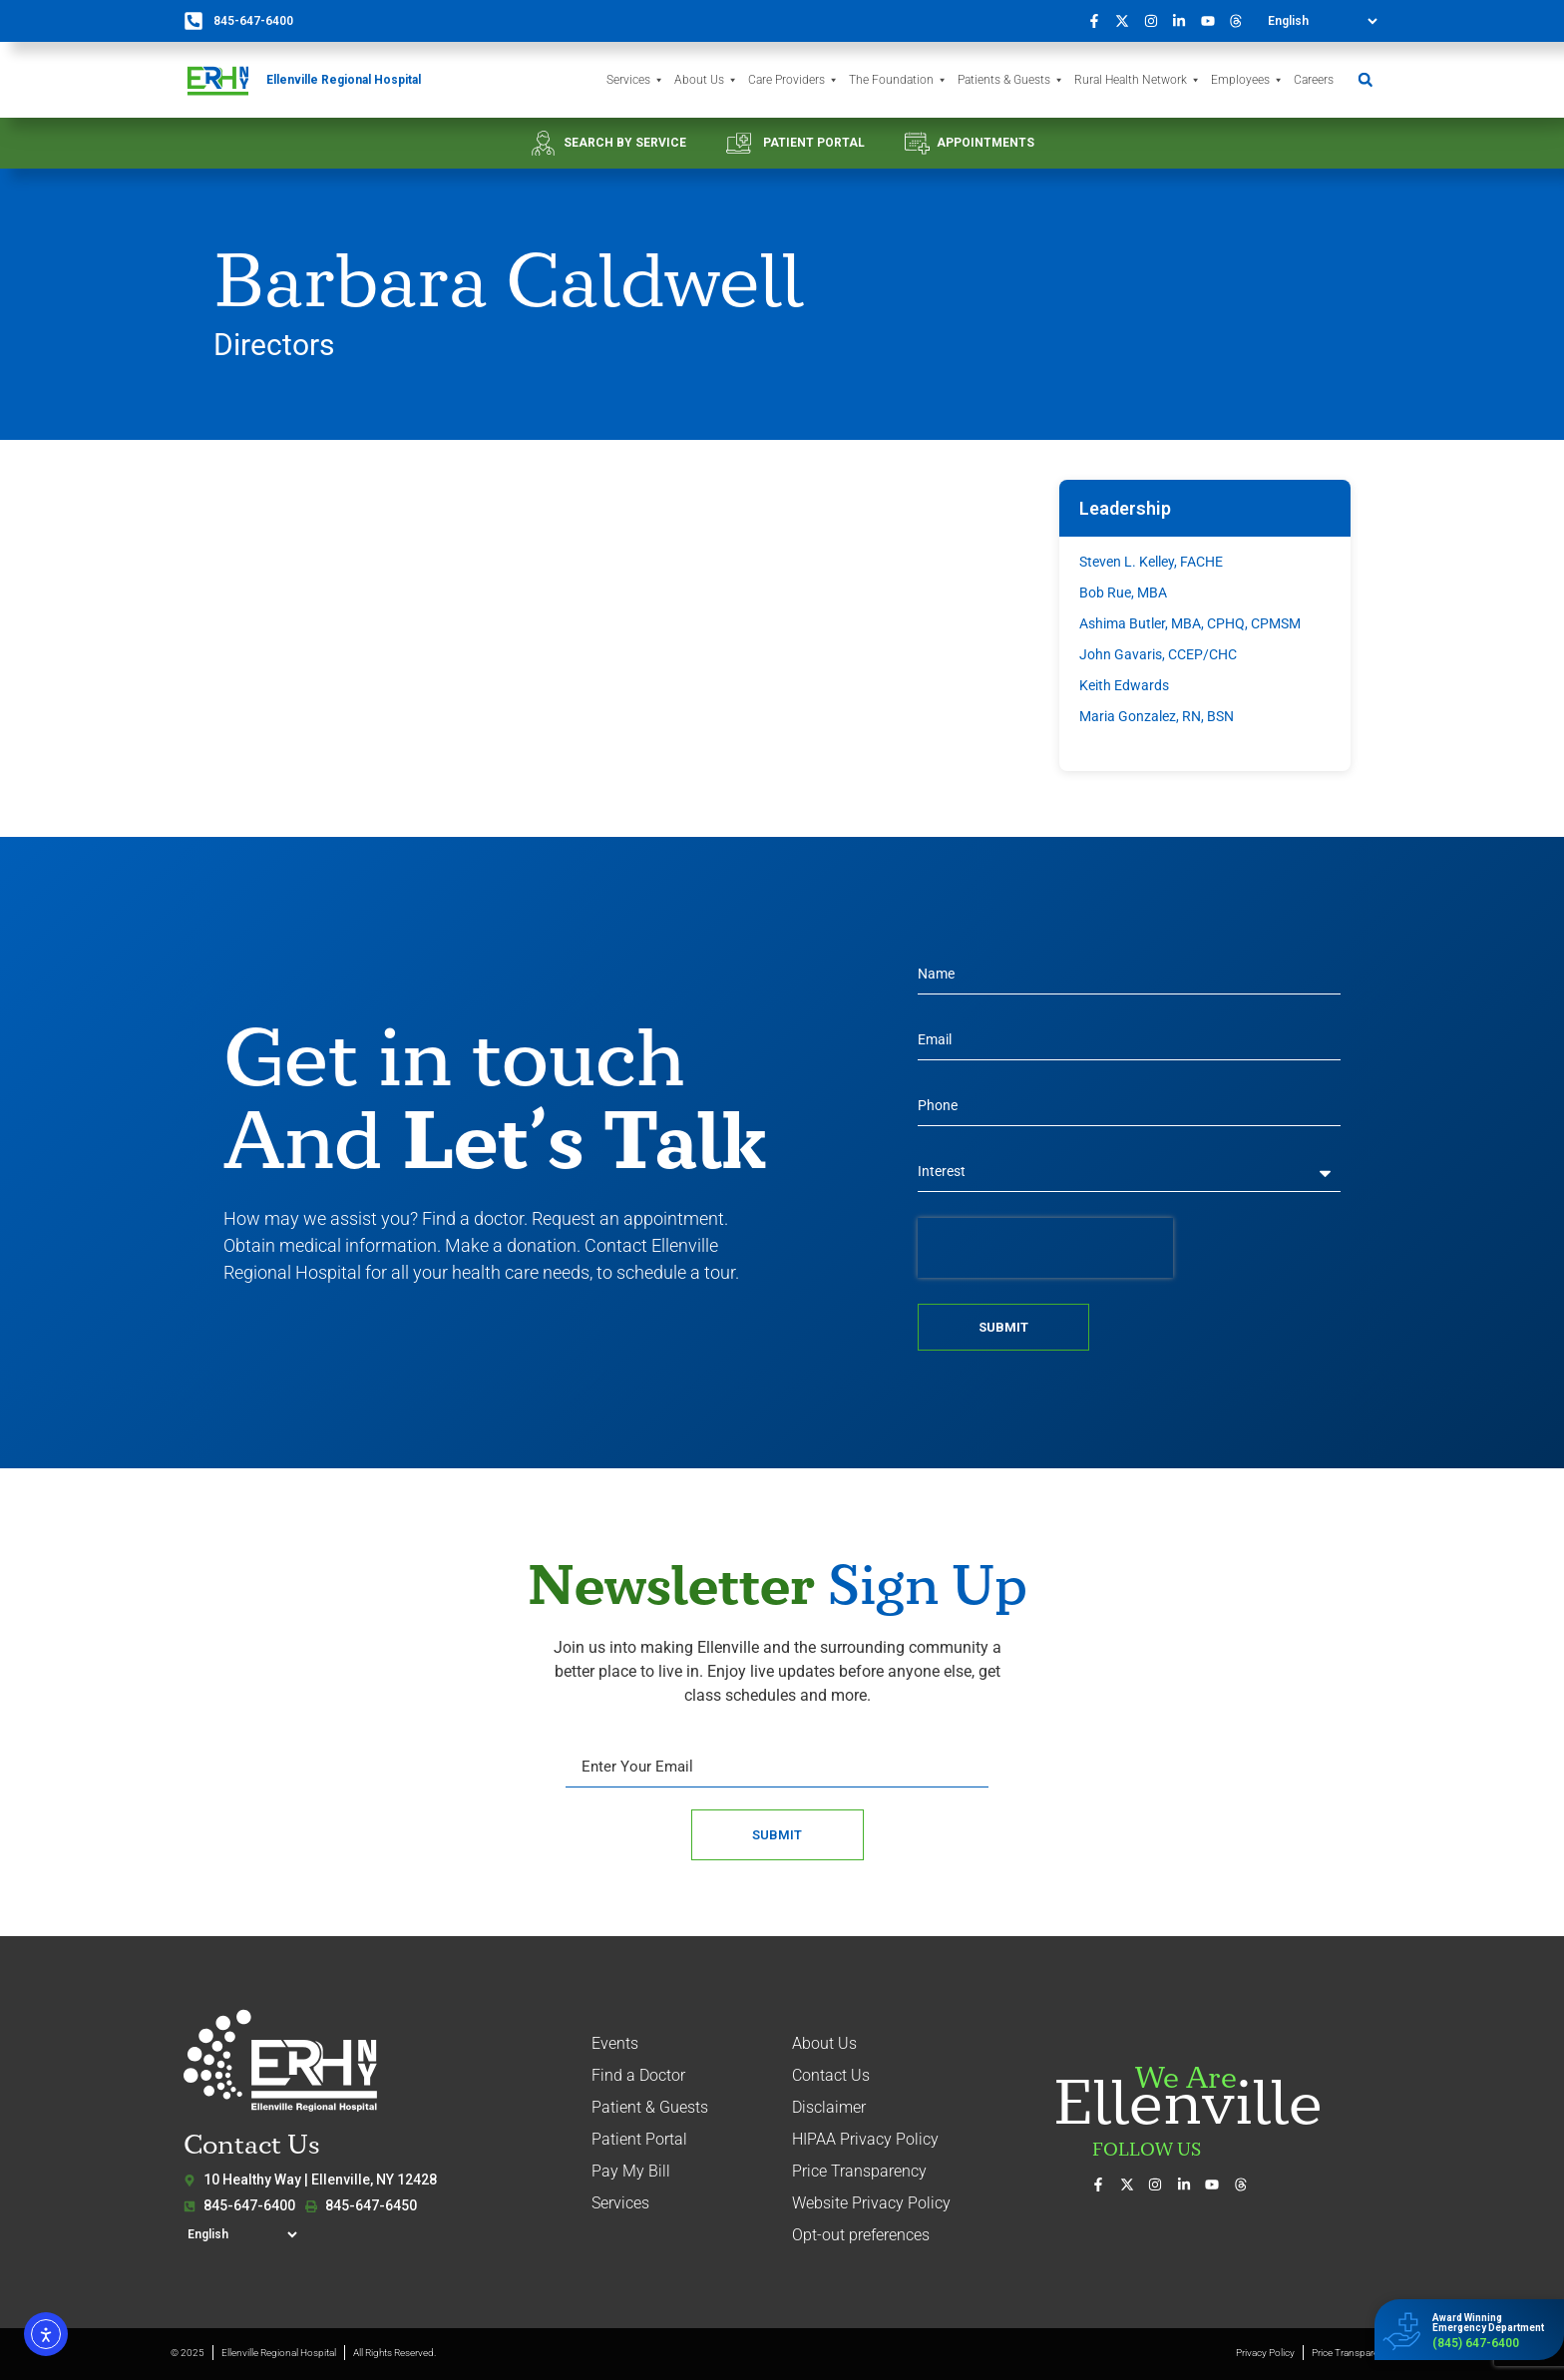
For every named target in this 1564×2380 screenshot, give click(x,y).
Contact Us (831, 2075)
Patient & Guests (649, 2107)
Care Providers (793, 80)
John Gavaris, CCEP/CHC (1158, 654)
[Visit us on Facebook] (1099, 21)
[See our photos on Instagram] (1156, 21)
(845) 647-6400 (1475, 2343)
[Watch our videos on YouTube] (1213, 21)
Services (635, 80)
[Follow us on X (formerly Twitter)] (1128, 21)
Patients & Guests (1011, 80)
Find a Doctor (638, 2075)
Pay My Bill (630, 2171)
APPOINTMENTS (985, 143)
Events (614, 2043)
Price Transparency (859, 2171)
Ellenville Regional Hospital (343, 80)
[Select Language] (1322, 21)
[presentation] (1045, 1248)
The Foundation (898, 80)
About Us (706, 80)
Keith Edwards (1124, 685)
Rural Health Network (1137, 80)
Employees (1247, 80)
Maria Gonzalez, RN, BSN (1156, 716)
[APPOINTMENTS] (917, 143)
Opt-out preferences (861, 2234)
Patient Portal (639, 2139)
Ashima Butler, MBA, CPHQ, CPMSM (1190, 623)
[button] (1365, 80)
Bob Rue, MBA (1123, 592)
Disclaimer (829, 2107)
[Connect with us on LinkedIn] (1185, 21)
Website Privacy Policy (871, 2202)
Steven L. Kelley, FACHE (1151, 562)
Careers (1314, 80)
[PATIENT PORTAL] (738, 143)
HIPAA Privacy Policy (865, 2139)
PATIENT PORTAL (814, 143)
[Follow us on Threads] (1242, 21)
